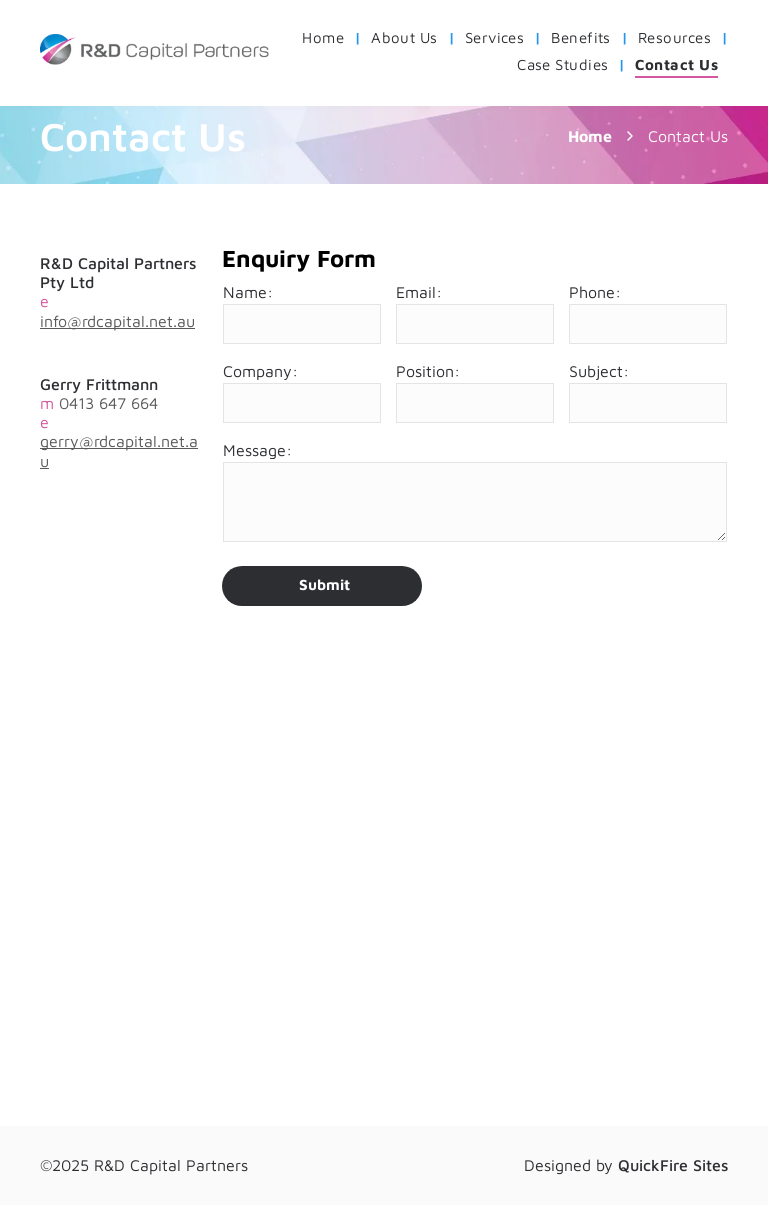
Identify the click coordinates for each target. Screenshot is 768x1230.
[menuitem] (326, 37)
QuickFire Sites (673, 1165)
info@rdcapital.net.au (117, 321)
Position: (428, 371)
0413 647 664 (108, 403)
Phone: (595, 292)
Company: (260, 371)
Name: (248, 292)
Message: (257, 450)
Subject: (599, 371)
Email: (419, 292)
